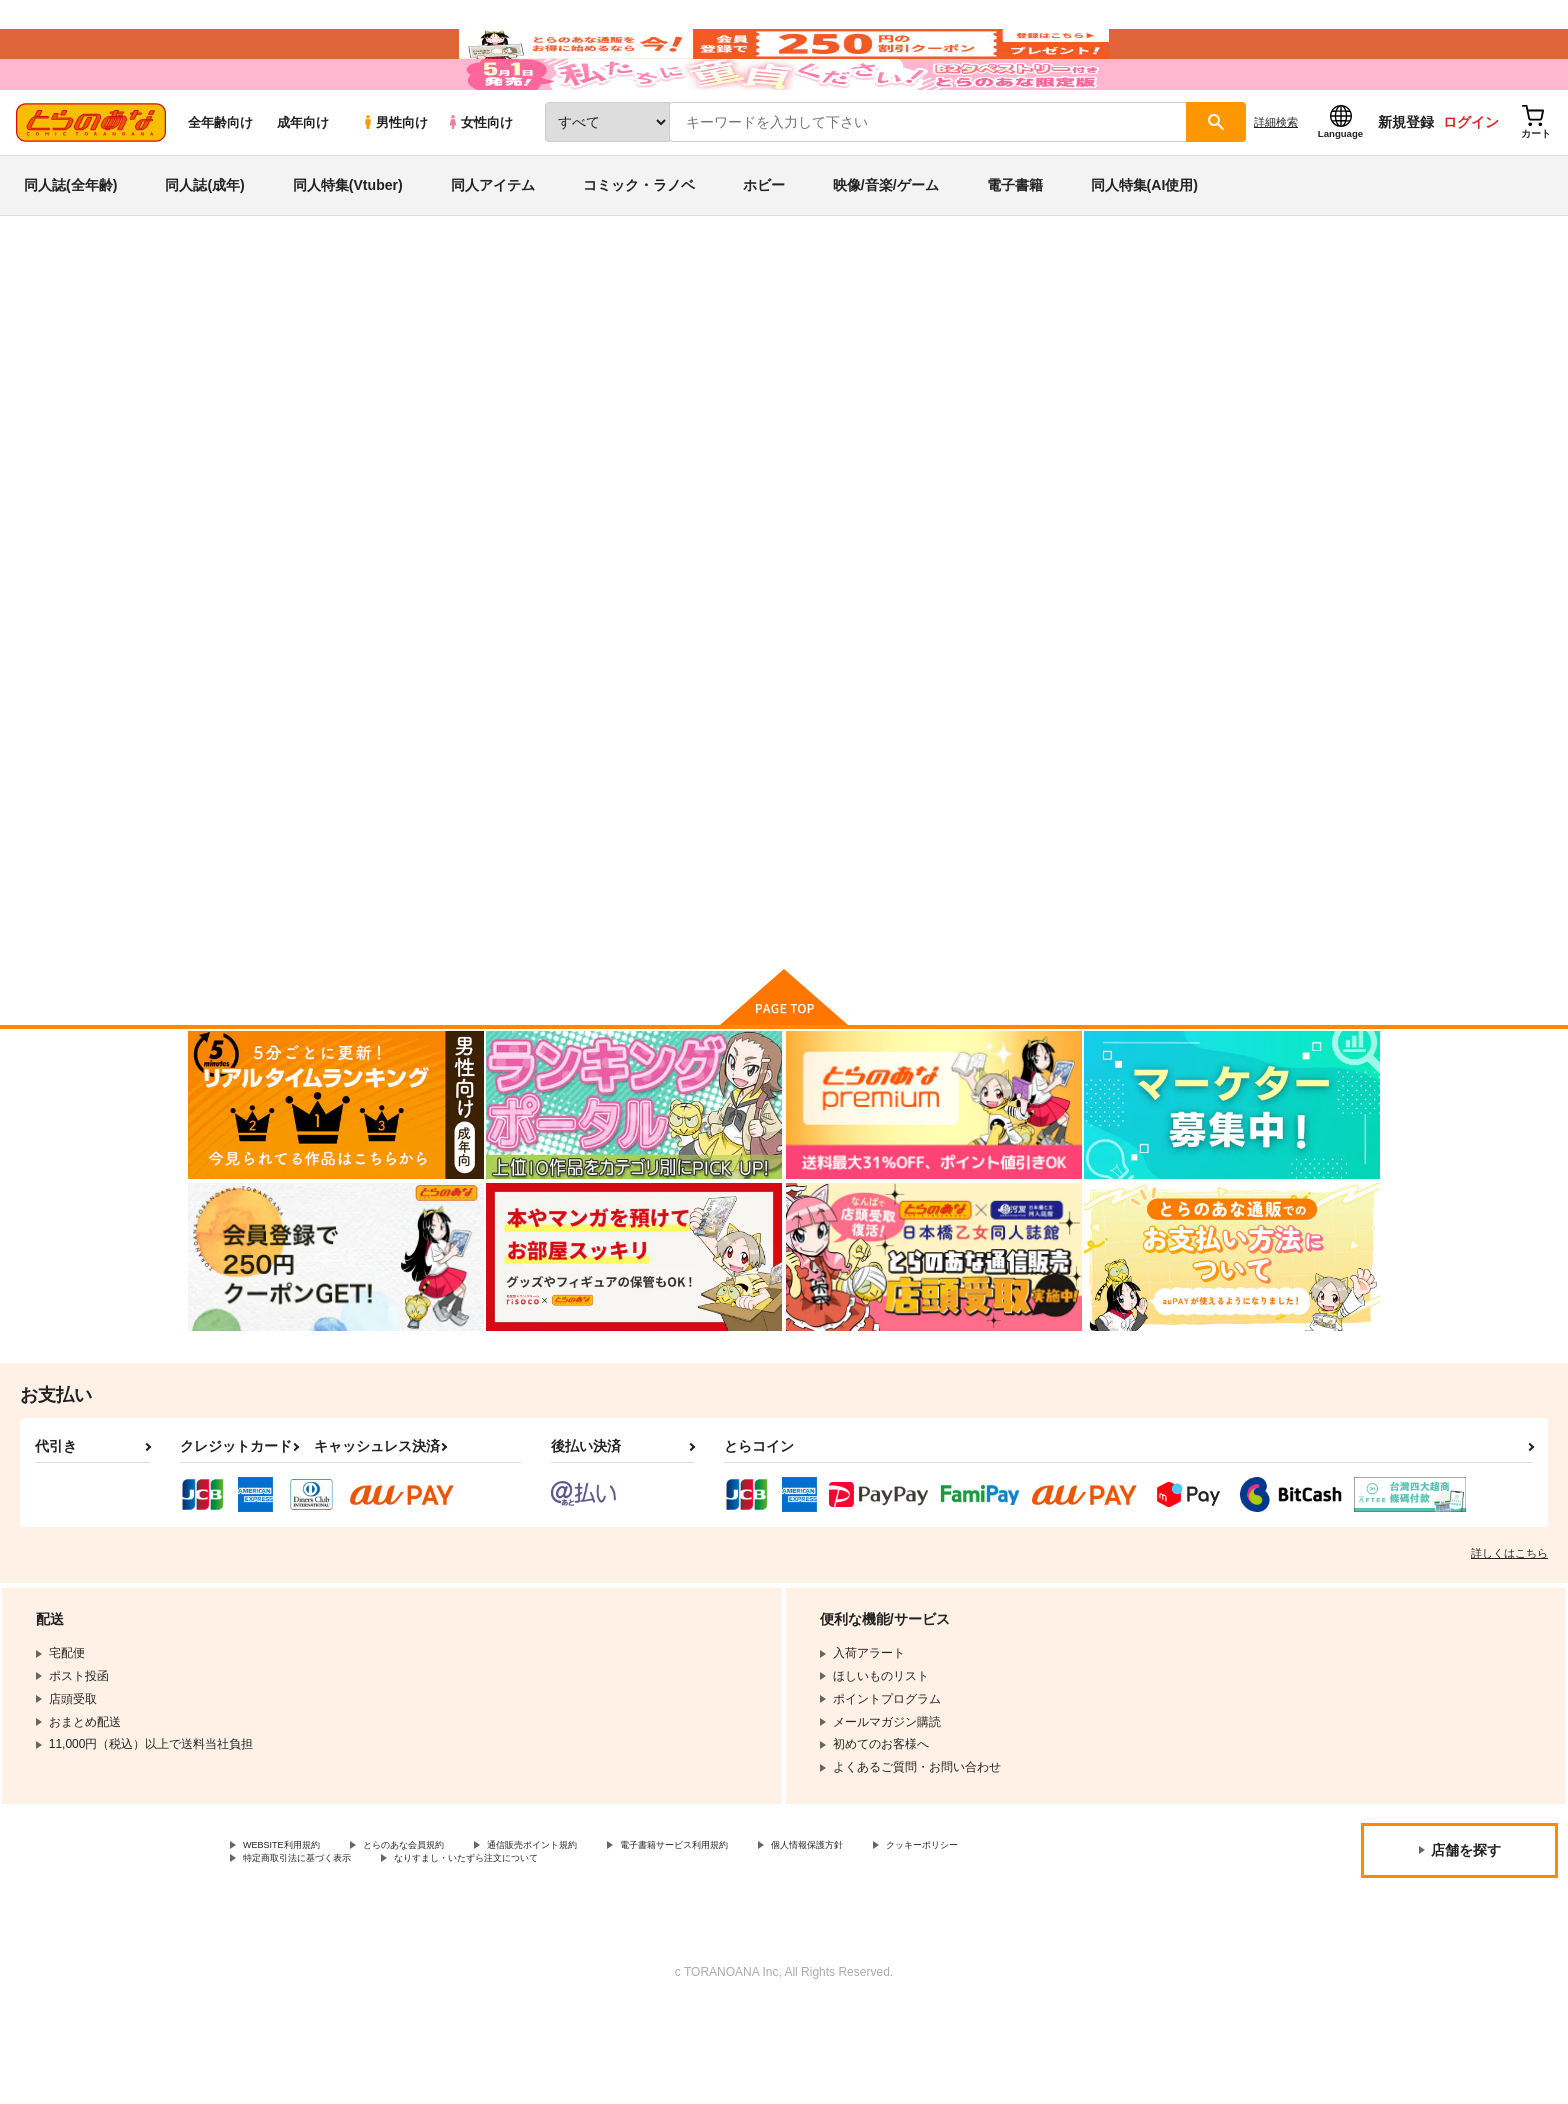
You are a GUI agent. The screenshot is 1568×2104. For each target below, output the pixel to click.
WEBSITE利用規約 (294, 1935)
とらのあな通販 (226, 331)
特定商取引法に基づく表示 (454, 1952)
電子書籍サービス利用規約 (774, 1935)
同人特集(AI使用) (1144, 244)
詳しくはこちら (1509, 1641)
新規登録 (1406, 181)
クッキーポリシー (291, 1952)
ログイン (1471, 181)
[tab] (524, 517)
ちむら (903, 426)
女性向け (479, 181)
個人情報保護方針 (937, 1935)
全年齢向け (220, 181)
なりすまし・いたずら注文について (665, 1952)
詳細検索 (1276, 181)
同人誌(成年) (204, 244)
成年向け (303, 181)
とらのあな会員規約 (442, 1935)
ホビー (764, 244)
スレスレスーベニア (814, 426)
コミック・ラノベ (639, 244)
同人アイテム (493, 244)
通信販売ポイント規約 (599, 1935)
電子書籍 (1015, 244)
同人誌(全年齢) (70, 244)
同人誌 (305, 331)
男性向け (394, 181)
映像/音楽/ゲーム (886, 244)
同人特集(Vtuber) (348, 244)
